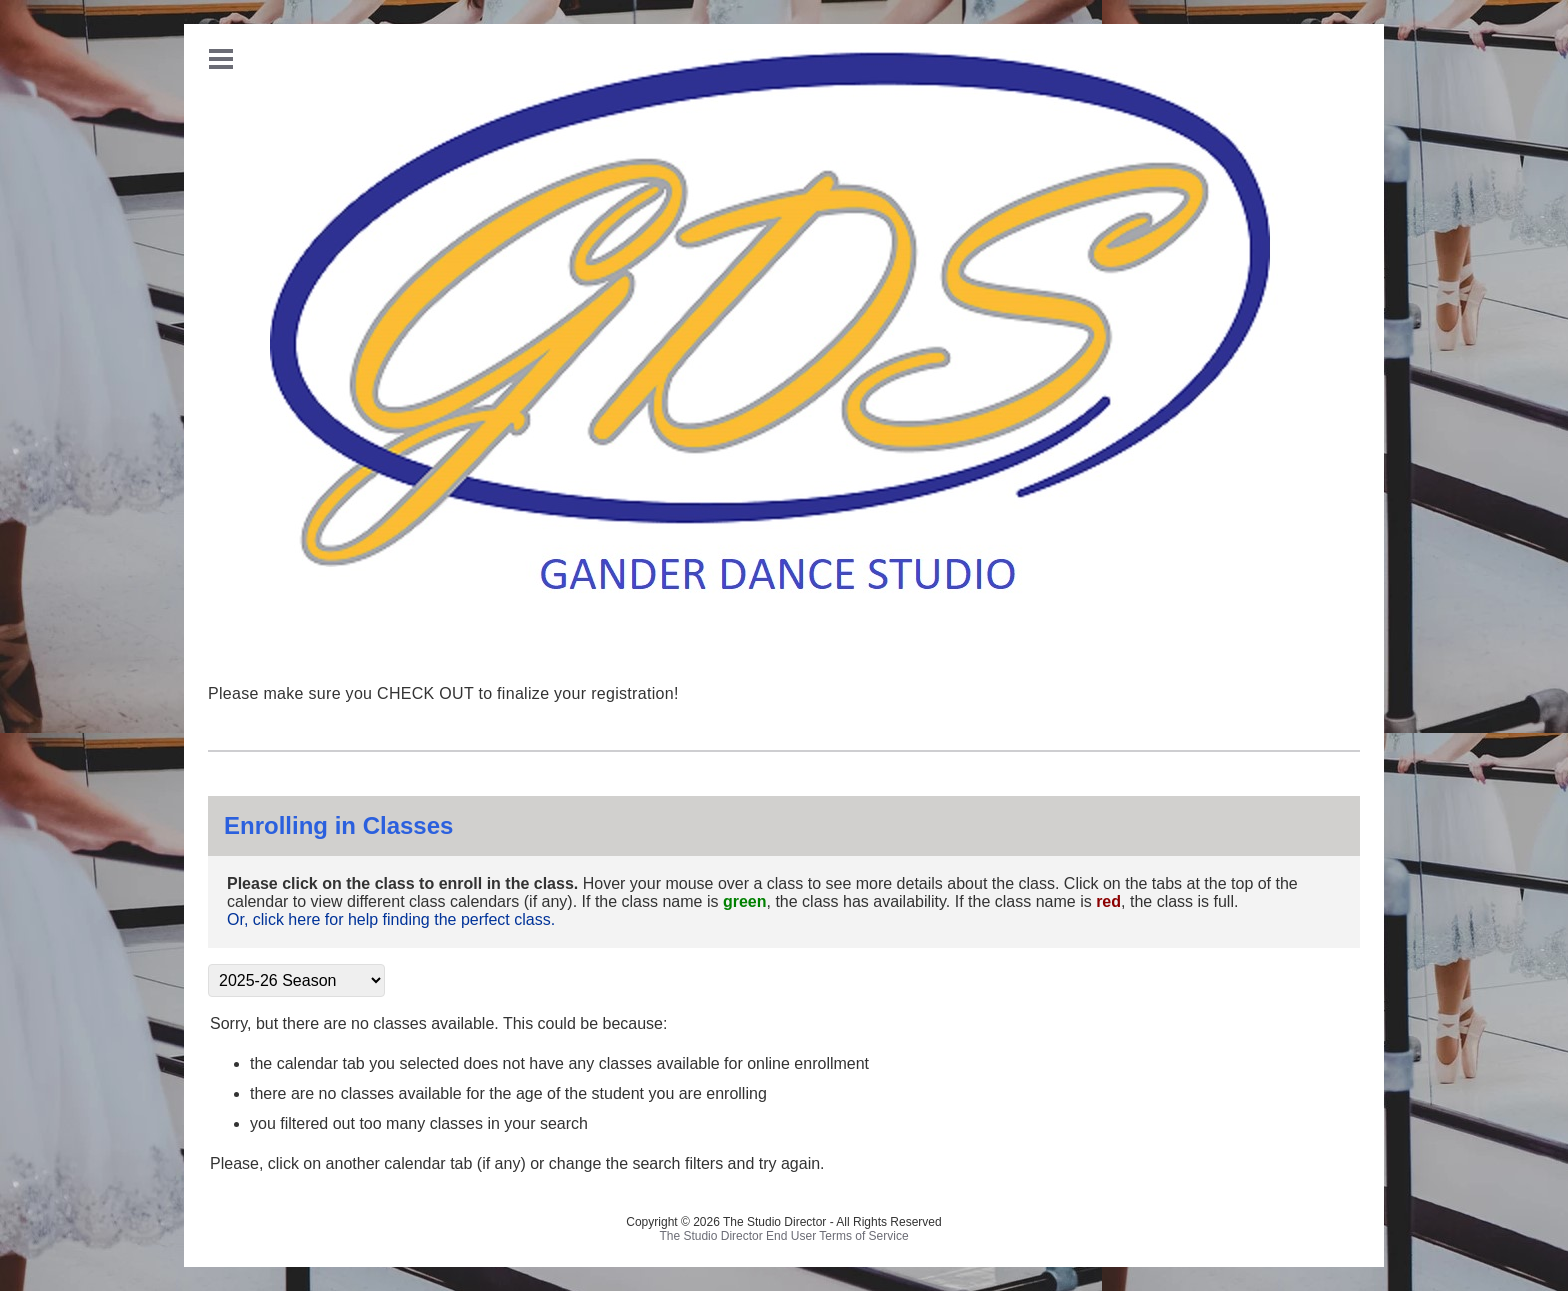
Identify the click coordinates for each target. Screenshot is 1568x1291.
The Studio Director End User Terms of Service (783, 1236)
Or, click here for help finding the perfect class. (391, 919)
